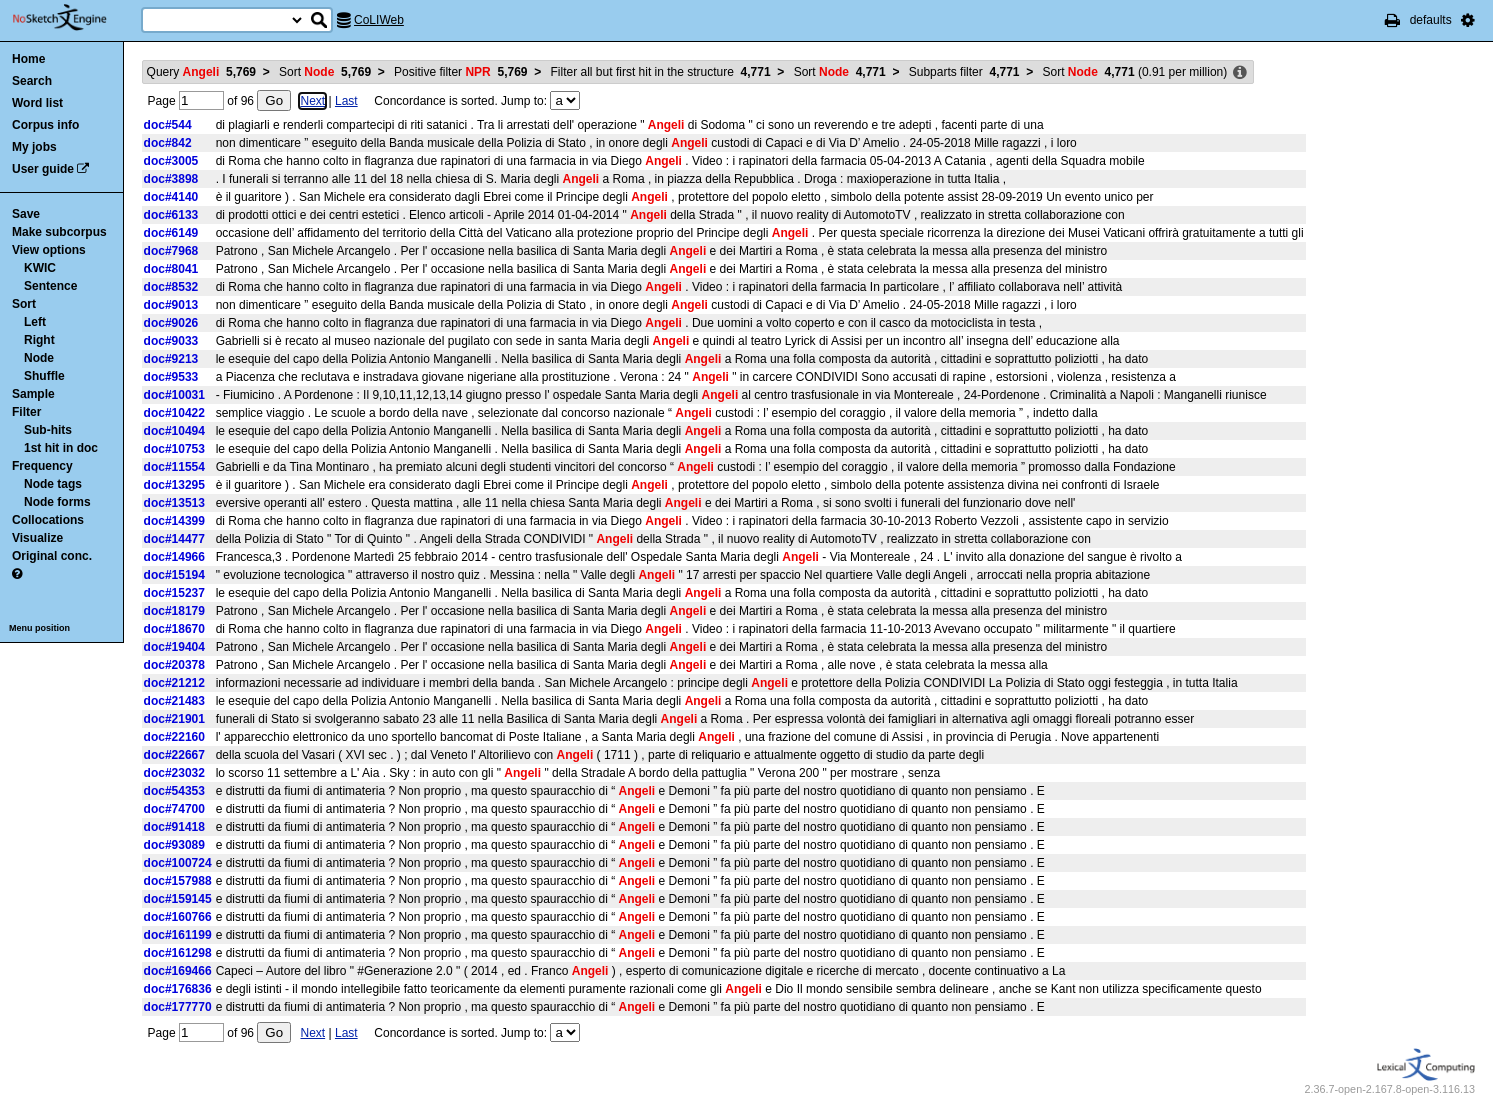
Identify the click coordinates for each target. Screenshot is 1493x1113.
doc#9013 (171, 305)
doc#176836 (178, 989)
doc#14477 (174, 539)
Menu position (39, 628)
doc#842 (168, 143)
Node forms (57, 502)
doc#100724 (178, 863)
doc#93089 (174, 845)
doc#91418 (174, 827)
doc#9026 (171, 323)
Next (312, 101)
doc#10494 (174, 431)
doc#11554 (174, 467)
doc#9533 (171, 377)
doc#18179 (174, 611)
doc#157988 (178, 881)
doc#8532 (171, 287)
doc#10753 (174, 449)
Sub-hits (48, 430)
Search (32, 81)
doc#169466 (178, 971)
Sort (24, 304)
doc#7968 (171, 251)
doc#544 (168, 125)
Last (346, 101)
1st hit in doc (61, 448)
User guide (43, 169)
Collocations (48, 520)
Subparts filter (964, 72)
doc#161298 (178, 953)
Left (35, 322)
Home (28, 59)
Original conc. (52, 556)
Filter (26, 412)
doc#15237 (174, 593)
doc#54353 (174, 791)
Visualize (37, 538)
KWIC (40, 268)
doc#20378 (174, 665)
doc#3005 (171, 161)
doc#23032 (174, 773)
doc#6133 (171, 215)
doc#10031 (174, 395)
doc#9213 (171, 359)
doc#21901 (174, 719)
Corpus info (45, 125)
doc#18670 (174, 629)
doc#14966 (174, 557)
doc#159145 (178, 899)
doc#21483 (174, 701)
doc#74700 (174, 809)
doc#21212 (174, 683)
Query (201, 72)
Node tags (53, 484)
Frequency (42, 466)
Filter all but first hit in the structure (661, 72)
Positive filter (460, 72)
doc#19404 (174, 647)
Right (39, 340)
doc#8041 (171, 269)
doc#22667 (174, 755)
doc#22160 (174, 737)
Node (39, 358)
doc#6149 (171, 233)
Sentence (50, 286)
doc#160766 (178, 917)
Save (26, 214)
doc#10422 (174, 413)
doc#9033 (171, 341)
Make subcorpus (59, 232)
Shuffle (44, 376)
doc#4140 (171, 197)
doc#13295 (174, 485)
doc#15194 (174, 575)
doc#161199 (178, 935)
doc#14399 (174, 521)
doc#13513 (174, 503)
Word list (37, 103)
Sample (33, 394)
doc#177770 (178, 1007)
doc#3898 (171, 179)
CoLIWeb (379, 20)
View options (49, 250)
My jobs (34, 147)
